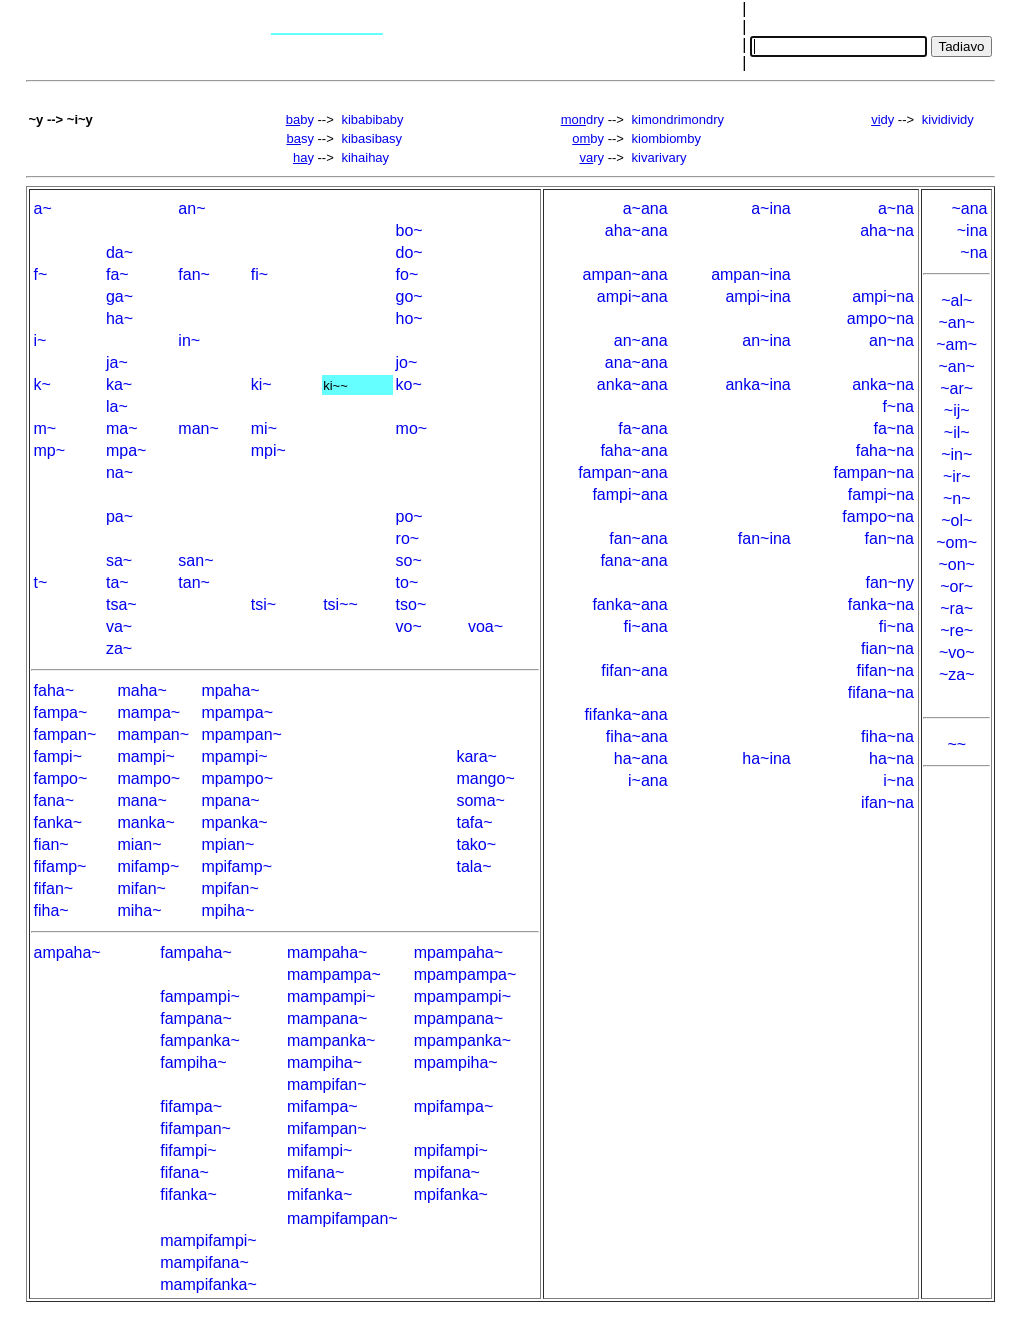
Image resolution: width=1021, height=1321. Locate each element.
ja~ (117, 362)
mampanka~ (331, 1040)
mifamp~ (148, 866)
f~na (898, 406)
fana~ (54, 800)
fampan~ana (622, 472)
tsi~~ (340, 604)
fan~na (889, 538)
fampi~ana (629, 494)
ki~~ (335, 385)
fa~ (117, 274)
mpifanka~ (451, 1194)
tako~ (476, 844)
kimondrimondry (678, 119)
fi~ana (646, 626)
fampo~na (878, 516)
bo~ (409, 230)
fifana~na (881, 692)
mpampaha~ (458, 952)
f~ (41, 274)
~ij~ (957, 410)
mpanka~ (234, 822)
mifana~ (315, 1172)
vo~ (409, 626)
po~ (409, 516)
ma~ (122, 428)
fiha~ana (637, 736)
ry (592, 157)
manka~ (145, 822)
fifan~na (885, 670)
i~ (40, 340)
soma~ (480, 800)
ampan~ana (625, 274)
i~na (898, 780)
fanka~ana (629, 604)
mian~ (139, 844)
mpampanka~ (462, 1040)
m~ (45, 428)
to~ (407, 582)
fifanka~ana (625, 714)
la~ (117, 406)
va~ (119, 626)
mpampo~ (237, 778)
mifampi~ (319, 1150)
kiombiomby (666, 138)
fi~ (259, 274)
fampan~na (873, 472)
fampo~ (61, 778)
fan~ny (889, 582)
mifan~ (141, 888)
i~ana (648, 780)
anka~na (883, 384)
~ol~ (956, 520)
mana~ (141, 800)
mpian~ (227, 844)
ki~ (261, 384)
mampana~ (327, 1018)
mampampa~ (334, 974)
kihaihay (365, 157)
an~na (891, 340)
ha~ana (641, 758)
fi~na (896, 626)
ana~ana (636, 362)
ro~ (408, 538)
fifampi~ (188, 1150)
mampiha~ (324, 1062)
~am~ (956, 344)
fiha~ (51, 910)
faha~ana (633, 450)
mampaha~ (327, 952)
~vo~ (957, 652)
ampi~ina (757, 296)
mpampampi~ (462, 996)
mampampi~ (331, 996)
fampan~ (65, 734)
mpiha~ (227, 910)
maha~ (141, 690)
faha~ (54, 690)
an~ (191, 208)
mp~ (50, 450)
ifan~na (887, 802)
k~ (42, 384)
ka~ (119, 384)
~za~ (957, 674)
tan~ (194, 582)
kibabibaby (372, 119)
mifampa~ (322, 1106)
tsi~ (263, 604)
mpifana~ (447, 1172)
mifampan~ (327, 1128)
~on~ (956, 564)
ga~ (119, 296)
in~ (189, 340)
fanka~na (881, 604)
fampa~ (61, 712)
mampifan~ (327, 1084)
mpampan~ (241, 734)
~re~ (956, 630)
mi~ (264, 428)
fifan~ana (634, 670)
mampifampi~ (208, 1240)
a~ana (645, 208)
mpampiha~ (456, 1062)
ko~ (409, 384)
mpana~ (230, 800)
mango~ (485, 778)
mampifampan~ (342, 1218)
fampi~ (58, 756)
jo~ (407, 362)
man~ (198, 428)
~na (973, 252)
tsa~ (121, 604)
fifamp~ (60, 866)
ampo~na (880, 318)
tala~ (473, 866)
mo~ (412, 428)
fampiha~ (193, 1062)
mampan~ (153, 734)
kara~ (476, 756)
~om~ (956, 542)
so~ (409, 560)
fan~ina (764, 538)
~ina (972, 230)
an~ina (766, 340)
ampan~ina (751, 274)
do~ (409, 252)
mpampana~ (458, 1018)
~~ (956, 744)
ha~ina (766, 758)
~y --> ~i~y (61, 119)
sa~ (119, 560)
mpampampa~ (465, 974)
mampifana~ (204, 1262)
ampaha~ (67, 952)
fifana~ (184, 1172)
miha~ (139, 910)
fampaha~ (196, 952)
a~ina (771, 208)
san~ (195, 560)
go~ (409, 296)
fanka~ (58, 822)
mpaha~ (230, 690)
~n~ (957, 498)
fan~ (194, 274)
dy (882, 119)
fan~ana (638, 538)
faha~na (885, 450)
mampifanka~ (208, 1284)
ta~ (117, 582)
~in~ (956, 454)
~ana (969, 208)
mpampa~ (237, 712)
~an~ (956, 322)
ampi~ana (632, 296)
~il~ (957, 432)
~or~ (956, 586)
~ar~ (956, 388)
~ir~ (957, 476)
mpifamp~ (236, 866)
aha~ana (636, 230)
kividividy (948, 119)
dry (582, 119)
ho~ (409, 318)
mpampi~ (234, 756)
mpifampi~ (451, 1150)
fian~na (887, 648)
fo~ (407, 274)
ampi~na (883, 296)
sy (299, 138)
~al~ (956, 300)
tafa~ (474, 822)
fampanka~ (200, 1040)
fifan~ (54, 888)
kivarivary (659, 157)
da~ (119, 252)
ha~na (891, 758)
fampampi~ (200, 996)
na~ (119, 472)
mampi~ (145, 756)
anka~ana (632, 384)
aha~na (887, 230)
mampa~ (148, 712)
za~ (119, 648)
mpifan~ (229, 888)
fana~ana (633, 560)
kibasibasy (371, 138)
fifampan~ (195, 1128)
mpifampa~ (454, 1106)
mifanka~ (319, 1194)
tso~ (411, 604)
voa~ (485, 626)
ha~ (119, 318)
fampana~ (196, 1018)
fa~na (893, 428)
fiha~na (887, 736)
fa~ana (642, 428)
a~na (896, 208)
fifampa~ (191, 1106)
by (300, 119)
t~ (41, 582)
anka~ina (757, 384)
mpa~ (126, 450)
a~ (43, 208)
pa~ (119, 516)
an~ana (641, 340)
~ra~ (956, 608)
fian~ (51, 844)
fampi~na (881, 494)
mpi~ (268, 450)
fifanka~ (188, 1194)
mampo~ (148, 778)
